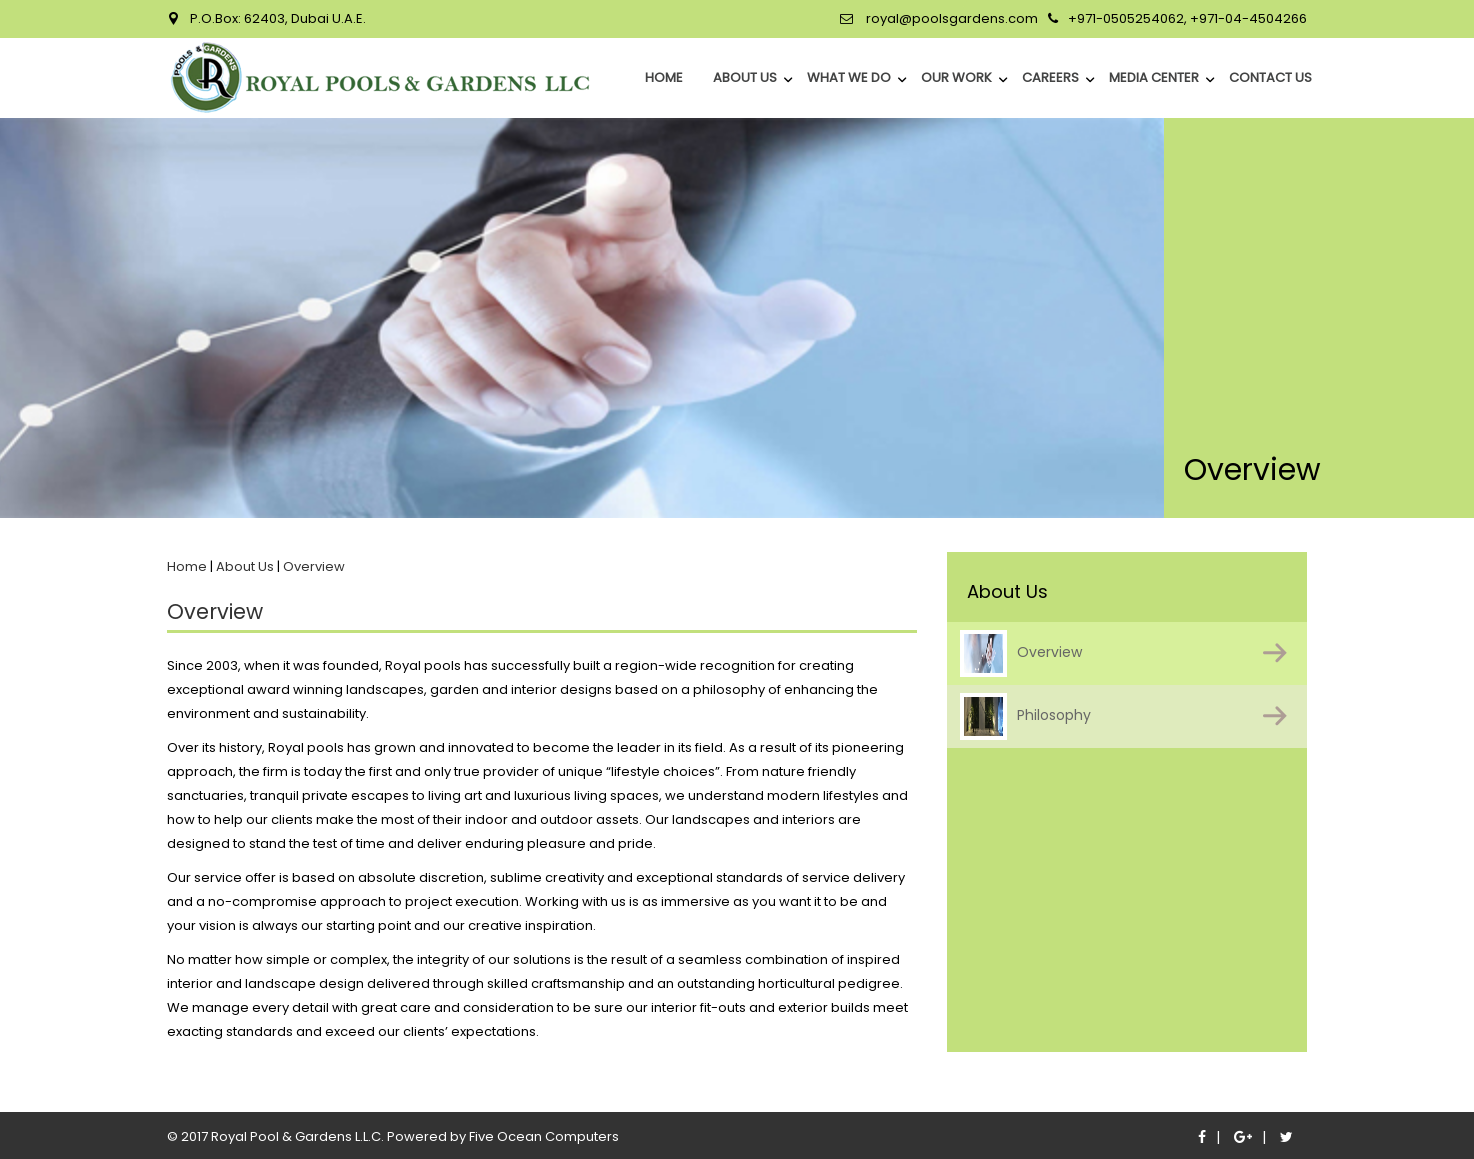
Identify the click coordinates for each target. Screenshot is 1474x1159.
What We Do (849, 77)
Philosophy (1025, 716)
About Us (745, 77)
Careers (1050, 77)
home (664, 77)
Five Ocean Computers (544, 1136)
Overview (1021, 653)
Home (187, 566)
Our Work (956, 77)
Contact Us (1270, 77)
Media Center (1154, 77)
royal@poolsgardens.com (950, 18)
